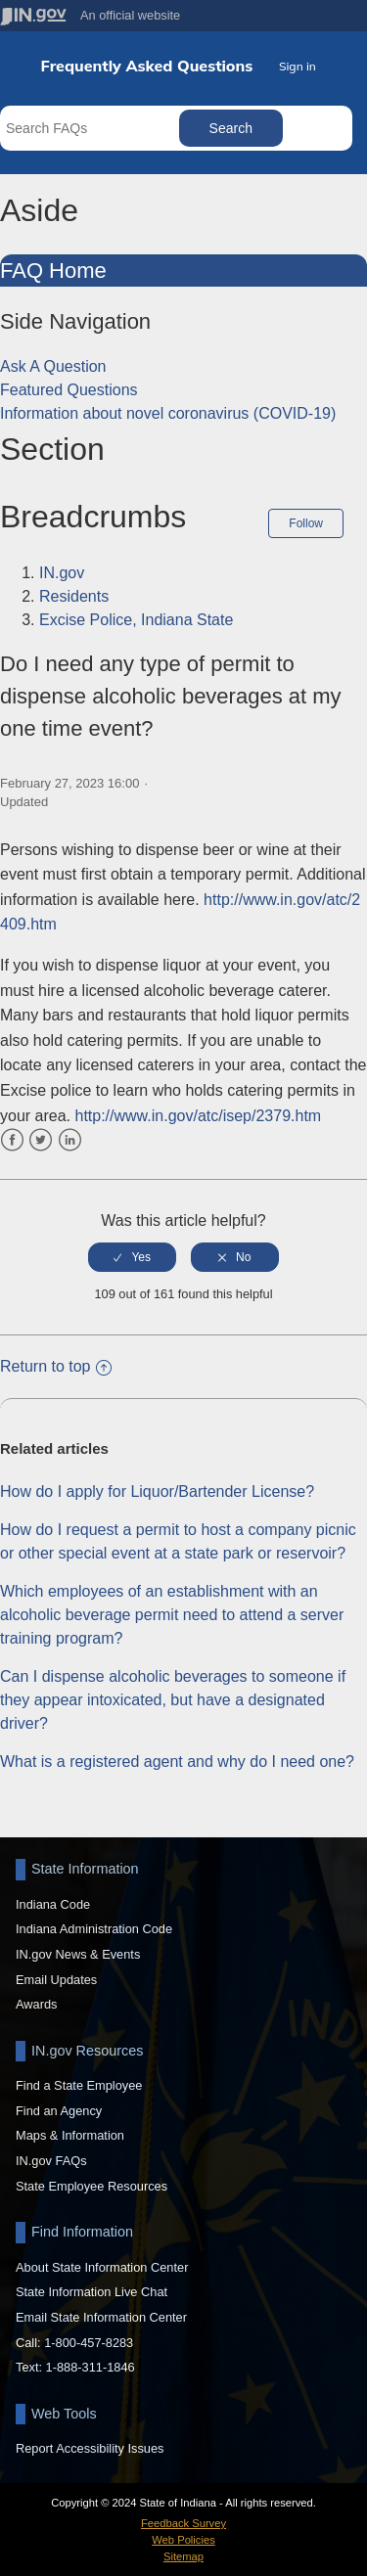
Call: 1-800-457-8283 (74, 2342)
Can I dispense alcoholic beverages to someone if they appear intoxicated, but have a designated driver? (172, 1700)
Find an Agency (59, 2110)
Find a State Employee (79, 2085)
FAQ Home (53, 270)
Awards (36, 2004)
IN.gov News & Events (78, 1954)
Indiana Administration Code (94, 1928)
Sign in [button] (297, 66)
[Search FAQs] (91, 128)
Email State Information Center (101, 2317)
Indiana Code (53, 1904)
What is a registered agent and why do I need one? (177, 1761)
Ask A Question (53, 366)
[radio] (132, 1257)
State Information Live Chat (91, 2291)
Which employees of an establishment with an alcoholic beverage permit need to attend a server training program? (172, 1615)
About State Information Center (102, 2267)
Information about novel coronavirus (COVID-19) (168, 413)
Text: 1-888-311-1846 (75, 2367)
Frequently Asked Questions (147, 66)
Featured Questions (69, 390)
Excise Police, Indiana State (136, 619)
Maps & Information (70, 2135)
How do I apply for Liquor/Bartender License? (157, 1491)
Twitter (40, 1140)
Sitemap (183, 2556)
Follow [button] (306, 523)
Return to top (56, 1366)
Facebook (12, 1140)
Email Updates (56, 1979)
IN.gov (61, 573)
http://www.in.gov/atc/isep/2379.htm (197, 1115)
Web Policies (183, 2540)
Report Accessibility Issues (90, 2448)
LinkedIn (70, 1140)
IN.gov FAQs (51, 2160)
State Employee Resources (91, 2186)
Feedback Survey (183, 2523)
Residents (74, 596)
